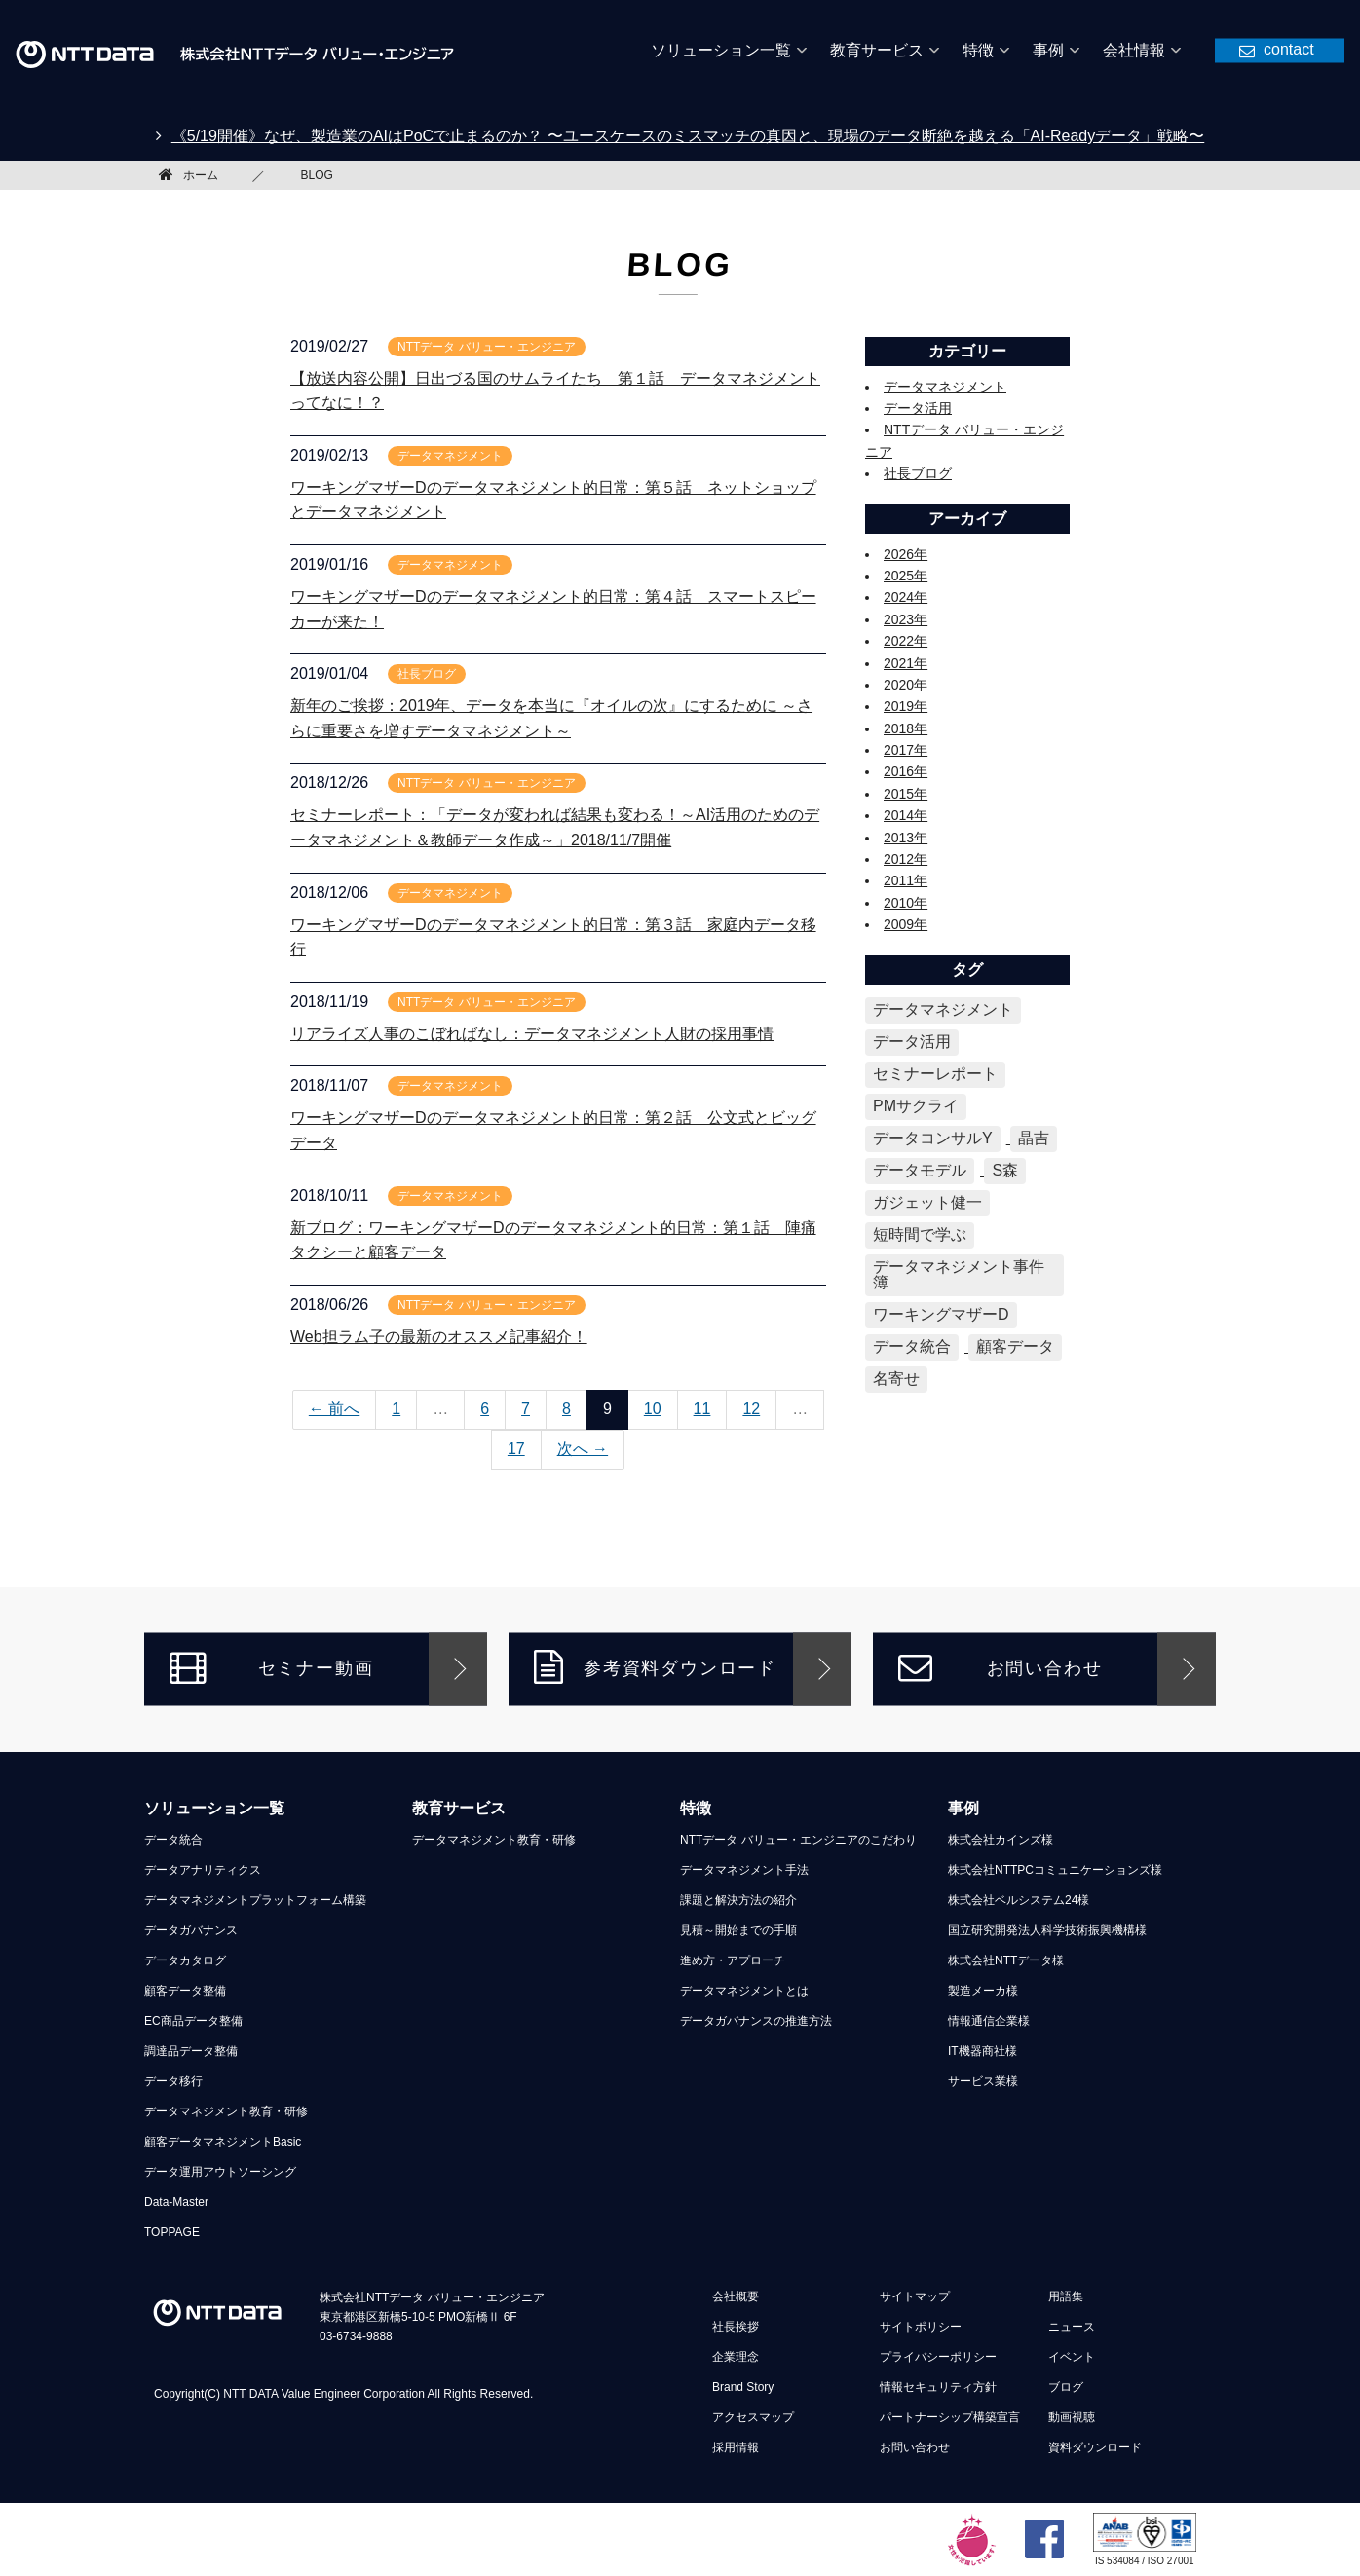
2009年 (905, 924)
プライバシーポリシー (938, 2357)
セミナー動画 (271, 1666)
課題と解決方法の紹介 (738, 1900)
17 (516, 1448)
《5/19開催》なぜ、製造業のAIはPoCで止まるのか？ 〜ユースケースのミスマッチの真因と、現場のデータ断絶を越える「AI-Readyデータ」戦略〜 (688, 136)
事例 (963, 1808)
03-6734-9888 (356, 2336)
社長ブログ (918, 473)
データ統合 (173, 1840)
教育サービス (459, 1808)
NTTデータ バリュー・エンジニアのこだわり (798, 1840)
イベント (1071, 2357)
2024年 (905, 597)
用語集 (1065, 2296)
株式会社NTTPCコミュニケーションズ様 (1055, 1870)
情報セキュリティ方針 (938, 2387)
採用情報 (735, 2447)
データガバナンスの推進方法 (756, 2021)
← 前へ (334, 1408)
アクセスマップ (753, 2417)
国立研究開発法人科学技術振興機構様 (1047, 1930)
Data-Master (176, 2202)
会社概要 (735, 2296)
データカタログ (185, 1960)
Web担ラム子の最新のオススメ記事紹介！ (438, 1336)
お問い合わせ (1000, 1666)
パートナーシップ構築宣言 (950, 2417)
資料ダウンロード (1095, 2447)
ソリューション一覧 (214, 1808)
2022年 (905, 641)
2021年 (905, 663)
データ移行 (173, 2081)
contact (1289, 48)
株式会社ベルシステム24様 (1018, 1900)
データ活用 (918, 408)
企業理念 (735, 2357)
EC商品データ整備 (193, 2021)
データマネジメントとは (744, 1991)
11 (702, 1408)
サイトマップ (915, 2296)
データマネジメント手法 (744, 1870)
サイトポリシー (921, 2327)
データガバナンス (191, 1930)
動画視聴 (1071, 2417)
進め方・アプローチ (732, 1960)
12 (751, 1408)
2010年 (905, 903)
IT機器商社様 (982, 2051)
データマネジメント (945, 386)
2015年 (905, 794)
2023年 (905, 619)
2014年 (905, 815)
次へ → (582, 1448)
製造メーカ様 (983, 1991)
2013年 (905, 837)
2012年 (905, 859)
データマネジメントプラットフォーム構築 (255, 1900)
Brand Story (743, 2387)
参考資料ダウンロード (655, 1666)
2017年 (905, 750)
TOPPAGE (172, 2232)
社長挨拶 (735, 2327)
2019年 (905, 706)
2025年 (905, 575)
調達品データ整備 (191, 2051)
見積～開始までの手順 (738, 1930)
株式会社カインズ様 (1000, 1840)
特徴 (695, 1808)
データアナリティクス (202, 1870)
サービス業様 (983, 2081)
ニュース (1071, 2327)
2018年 (905, 728)
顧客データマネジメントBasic (222, 2141)
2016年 (905, 771)
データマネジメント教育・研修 (226, 2111)
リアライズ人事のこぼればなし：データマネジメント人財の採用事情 (532, 1034)
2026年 (905, 554)
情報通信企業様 (989, 2021)
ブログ (1065, 2387)
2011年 (905, 880)
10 (652, 1408)
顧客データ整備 (185, 1991)
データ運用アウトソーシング (220, 2172)
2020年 (905, 684)
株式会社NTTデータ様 (1006, 1960)
